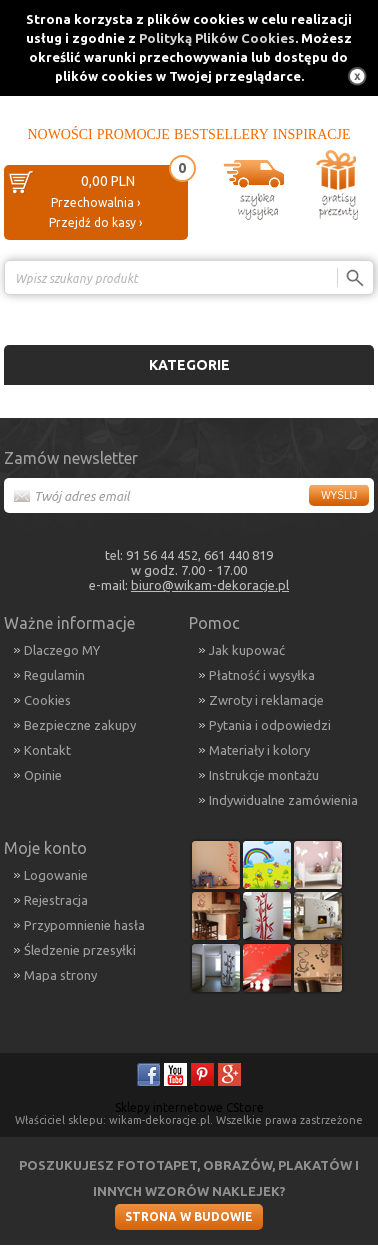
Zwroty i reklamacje (266, 700)
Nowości (59, 134)
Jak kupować (247, 650)
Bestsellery (221, 134)
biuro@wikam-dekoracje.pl (210, 585)
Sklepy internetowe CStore (189, 1107)
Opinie (43, 775)
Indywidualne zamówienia (283, 800)
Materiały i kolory (259, 750)
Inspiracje (312, 134)
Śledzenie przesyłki (80, 950)
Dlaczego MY (62, 650)
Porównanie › (332, 312)
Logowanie (56, 875)
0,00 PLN (108, 181)
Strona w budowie (189, 1216)
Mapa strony (60, 975)
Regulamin (54, 675)
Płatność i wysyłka (262, 675)
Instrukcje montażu (264, 775)
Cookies (47, 700)
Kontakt (47, 750)
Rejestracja (56, 900)
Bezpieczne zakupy (80, 725)
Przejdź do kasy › (95, 222)
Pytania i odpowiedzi (270, 725)
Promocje (133, 134)
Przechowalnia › (95, 202)
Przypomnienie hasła (84, 925)
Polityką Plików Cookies (217, 38)
